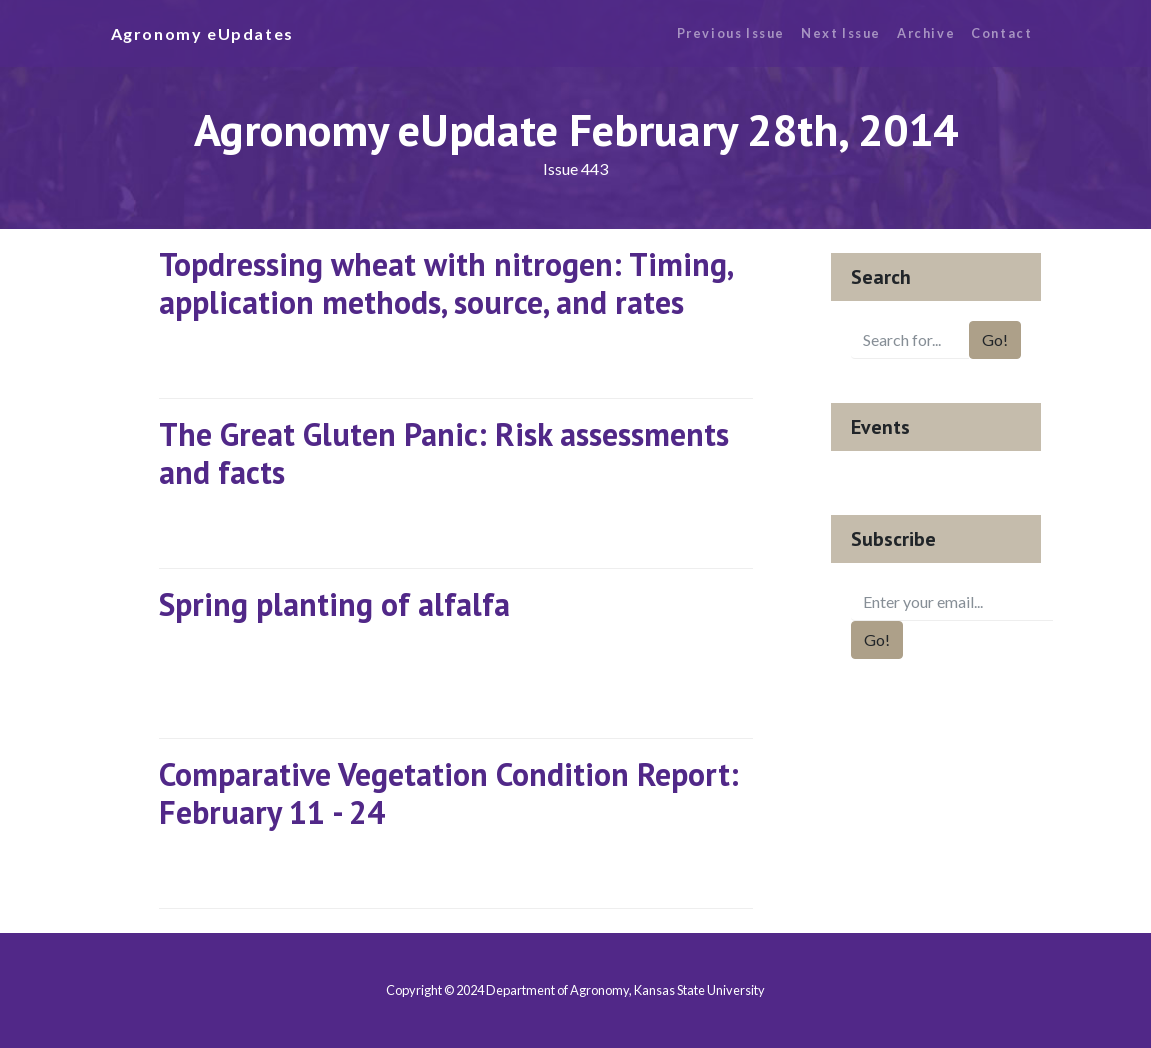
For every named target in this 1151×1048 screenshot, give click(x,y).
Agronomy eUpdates (202, 33)
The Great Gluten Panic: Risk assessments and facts (444, 453)
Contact (1001, 33)
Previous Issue (731, 33)
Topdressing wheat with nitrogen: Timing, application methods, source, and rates (445, 283)
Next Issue (841, 33)
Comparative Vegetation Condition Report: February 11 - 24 (449, 793)
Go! (995, 339)
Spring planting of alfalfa (334, 604)
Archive (926, 33)
